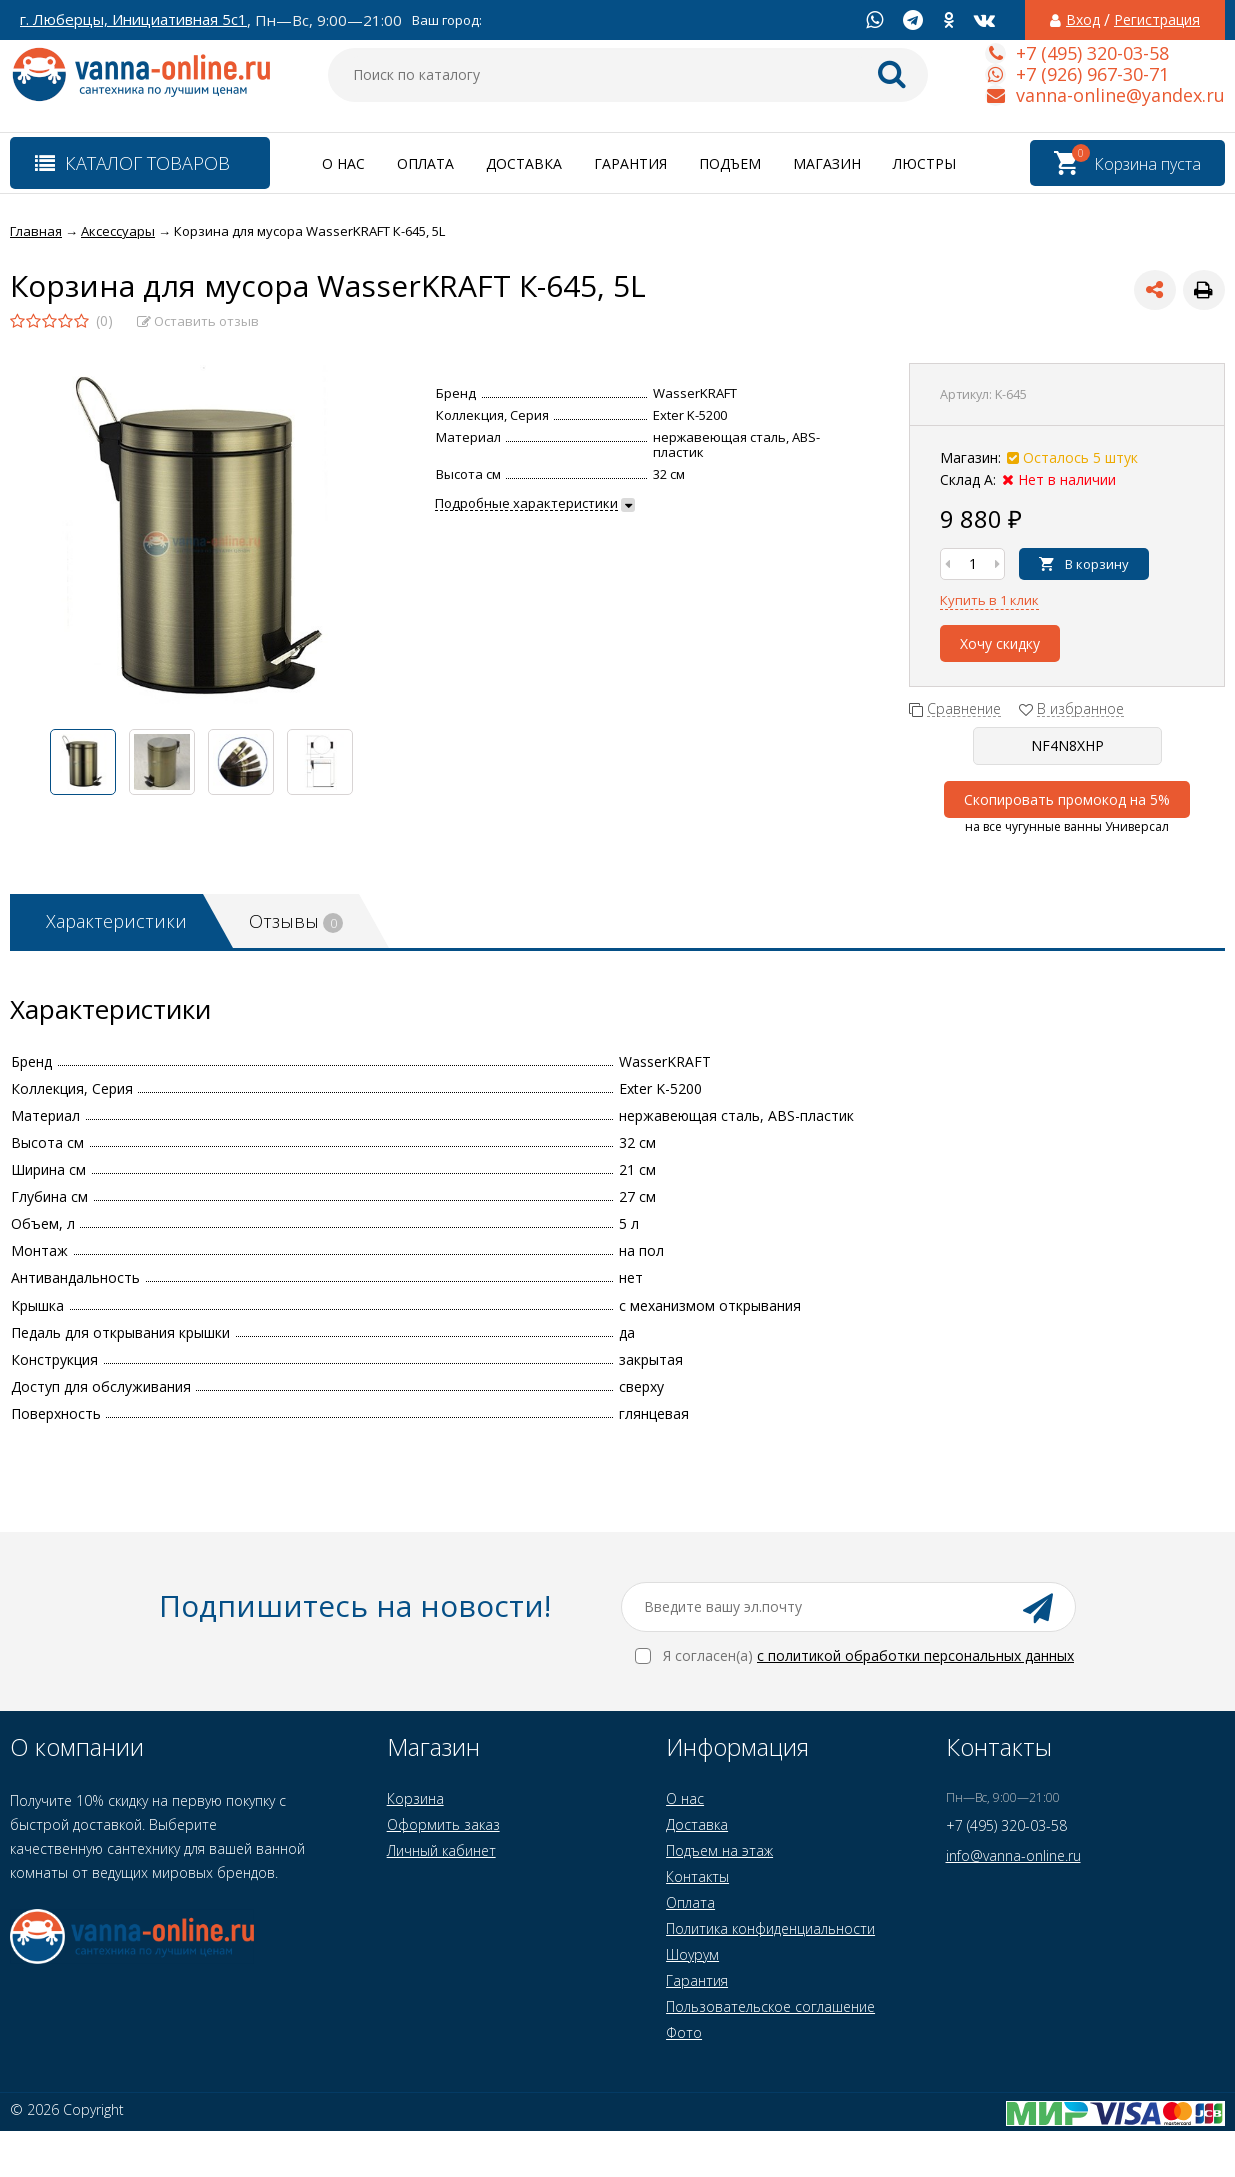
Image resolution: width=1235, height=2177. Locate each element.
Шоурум (692, 1954)
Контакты (697, 1876)
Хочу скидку (1000, 643)
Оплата (425, 163)
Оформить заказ (443, 1824)
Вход (1083, 20)
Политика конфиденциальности (770, 1928)
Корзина (415, 1798)
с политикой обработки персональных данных (915, 1655)
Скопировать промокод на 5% (1067, 799)
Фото (684, 2032)
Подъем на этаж (719, 1850)
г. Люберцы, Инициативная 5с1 (133, 19)
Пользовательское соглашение (770, 2006)
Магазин (827, 163)
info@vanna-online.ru (1013, 1855)
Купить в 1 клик (989, 600)
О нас (343, 163)
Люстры (924, 163)
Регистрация (1157, 20)
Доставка (524, 163)
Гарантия (630, 163)
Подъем (730, 163)
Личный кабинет (441, 1850)
